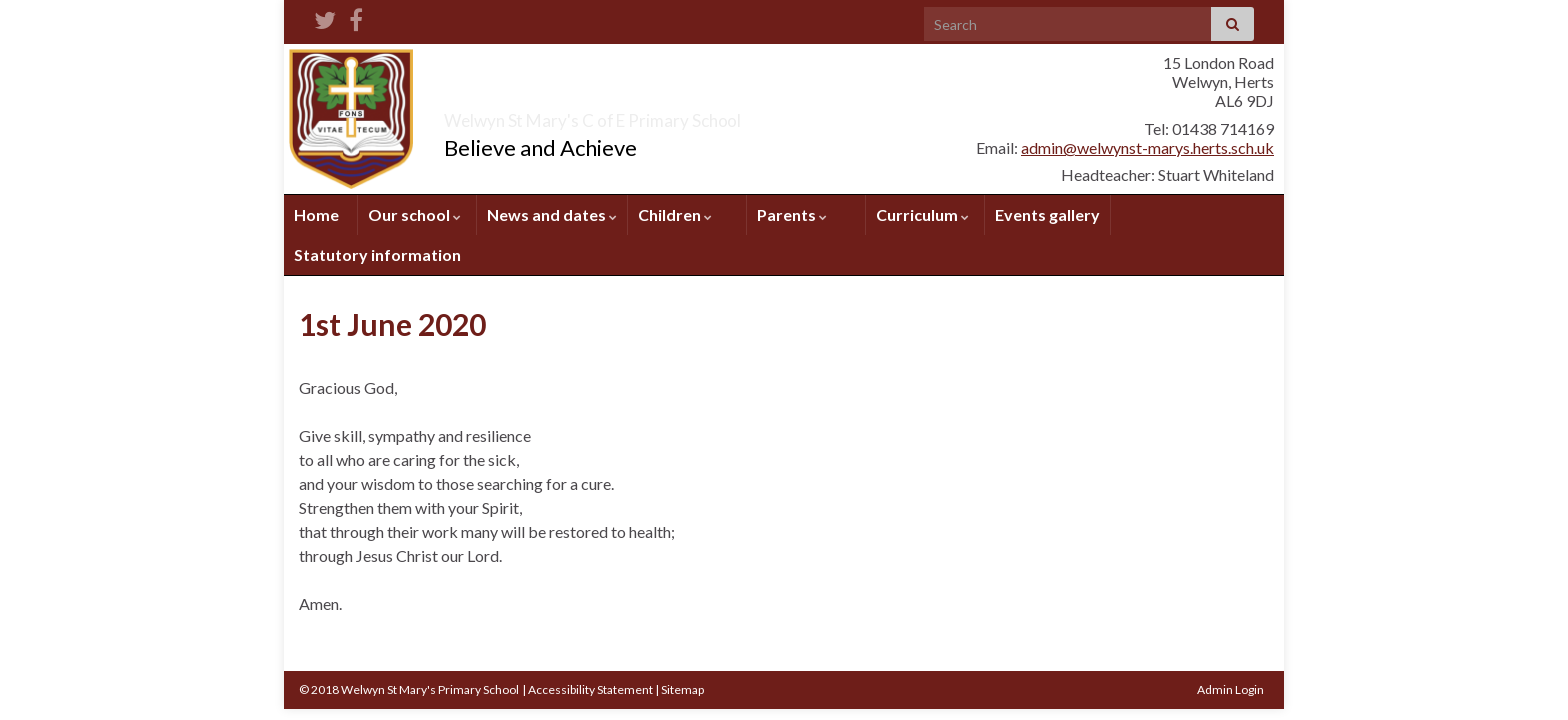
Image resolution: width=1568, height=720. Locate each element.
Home (316, 214)
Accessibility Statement (590, 689)
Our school (414, 214)
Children (675, 214)
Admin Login (1230, 689)
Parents (792, 214)
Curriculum (922, 214)
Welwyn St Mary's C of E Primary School (702, 114)
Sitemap (682, 689)
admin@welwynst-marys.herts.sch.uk (1147, 147)
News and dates (552, 214)
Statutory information (377, 254)
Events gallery (1047, 214)
